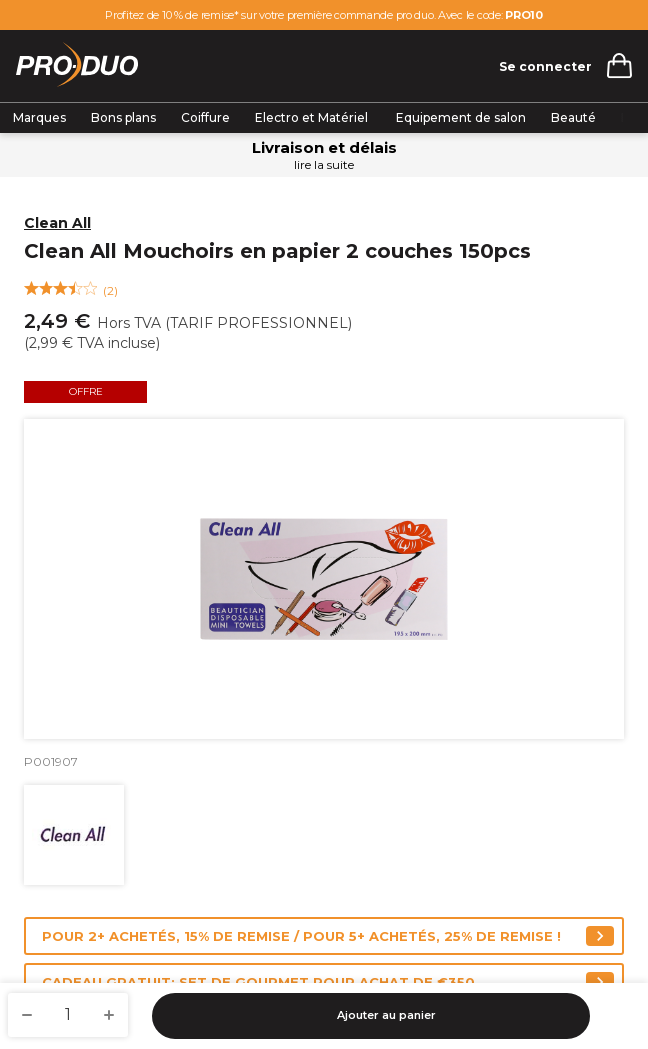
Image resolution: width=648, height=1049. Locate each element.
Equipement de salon (461, 117)
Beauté (573, 117)
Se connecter (545, 66)
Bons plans (123, 117)
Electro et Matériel (313, 117)
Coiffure (205, 117)
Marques (39, 117)
